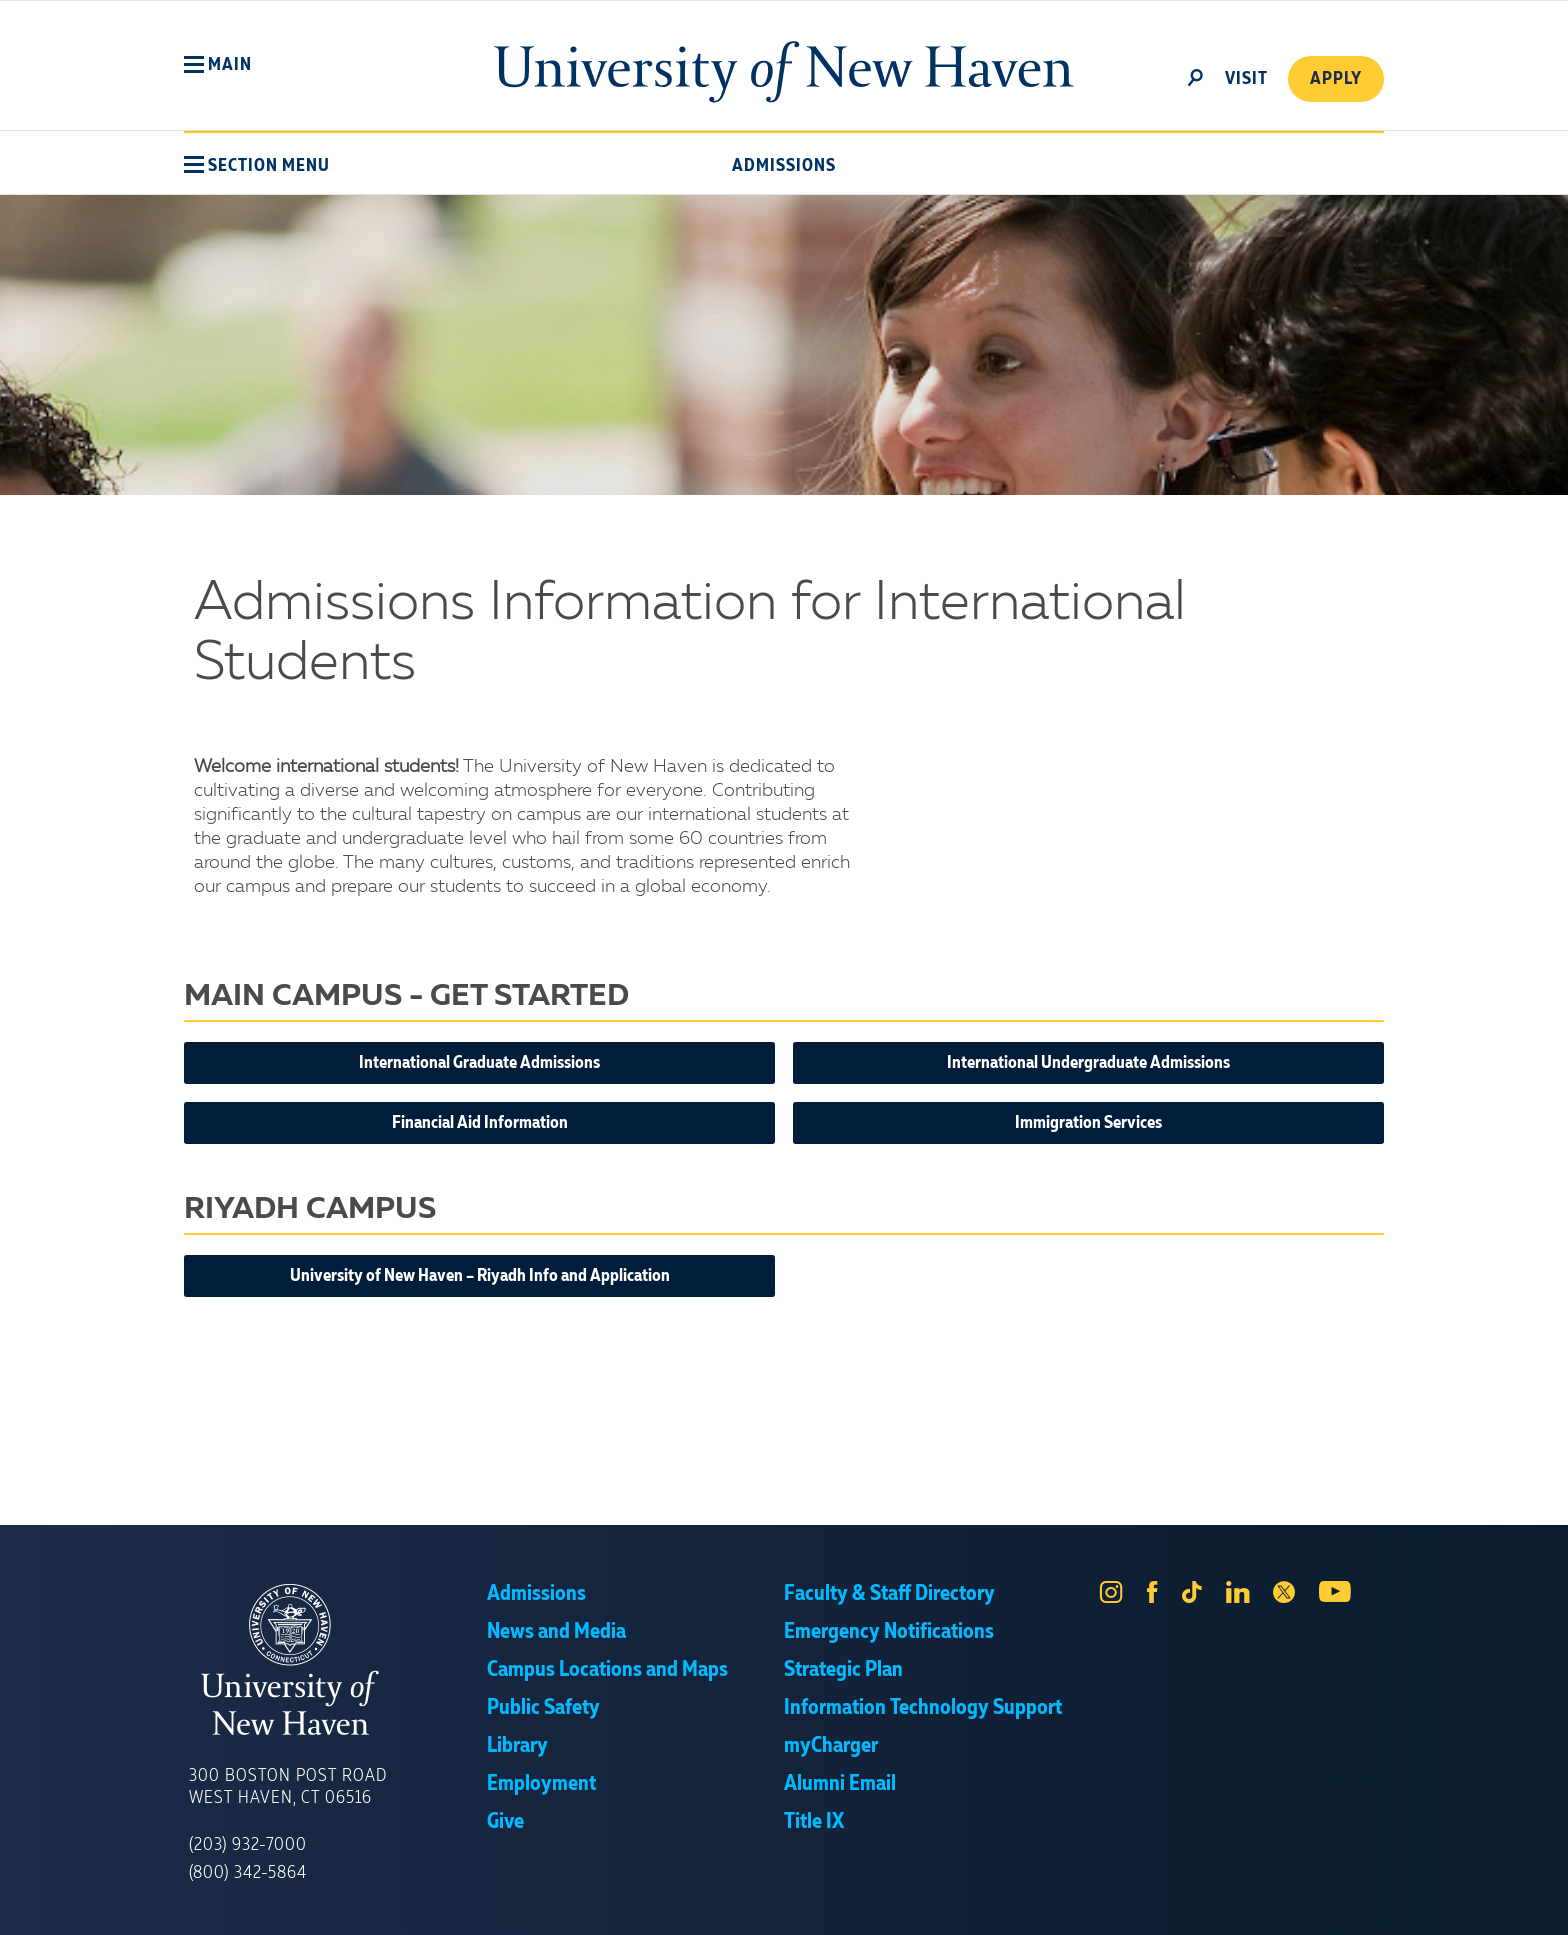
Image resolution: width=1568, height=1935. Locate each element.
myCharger (831, 1746)
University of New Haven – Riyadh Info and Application (480, 1276)
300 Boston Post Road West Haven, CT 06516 (288, 1787)
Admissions (784, 166)
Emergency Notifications (889, 1632)
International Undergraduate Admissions (1088, 1063)
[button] (218, 65)
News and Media (556, 1632)
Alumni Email (840, 1784)
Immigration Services (1088, 1123)
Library (517, 1746)
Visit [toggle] (1246, 79)
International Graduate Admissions (479, 1063)
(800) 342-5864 (248, 1873)
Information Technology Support (923, 1708)
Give (505, 1822)
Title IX (814, 1822)
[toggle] (1196, 76)
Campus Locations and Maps (607, 1670)
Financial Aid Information (480, 1123)
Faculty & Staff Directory (889, 1594)
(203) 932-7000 (248, 1845)
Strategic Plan (843, 1670)
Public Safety (543, 1708)
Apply (1336, 79)
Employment (541, 1784)
